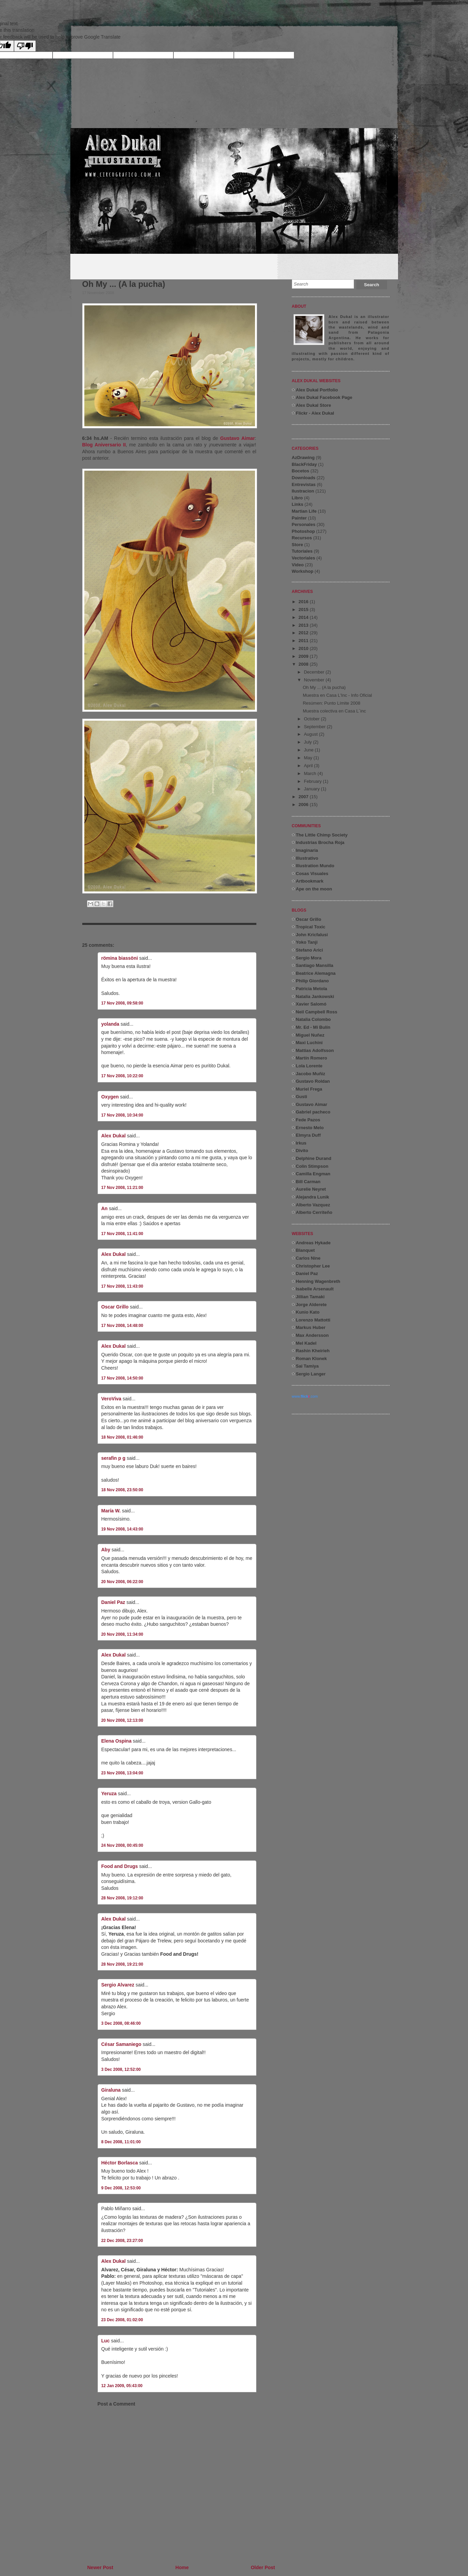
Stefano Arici (309, 950)
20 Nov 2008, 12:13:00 (122, 1720)
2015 (304, 609)
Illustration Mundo (315, 865)
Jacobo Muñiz (310, 1073)
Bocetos (300, 470)
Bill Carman (308, 1181)
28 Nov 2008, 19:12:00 (122, 1898)
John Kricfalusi (312, 934)
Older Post (263, 2567)
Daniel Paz (113, 1602)
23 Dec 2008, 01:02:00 (122, 2319)
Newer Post (100, 2567)
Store (297, 544)
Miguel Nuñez (310, 1035)
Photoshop (303, 531)
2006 (304, 804)
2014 (304, 617)
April (309, 765)
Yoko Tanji (307, 942)
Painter (299, 518)
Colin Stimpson (312, 1166)
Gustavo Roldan (313, 1081)
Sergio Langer (311, 1373)
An (104, 1208)
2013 (304, 625)
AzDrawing (303, 457)
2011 (304, 640)
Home (182, 2567)
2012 (304, 632)
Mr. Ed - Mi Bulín (313, 1027)
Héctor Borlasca (119, 2162)
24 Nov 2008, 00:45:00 (122, 1845)
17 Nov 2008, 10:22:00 (122, 1076)
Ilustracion (303, 491)
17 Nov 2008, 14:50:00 (122, 1378)
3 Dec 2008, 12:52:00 (121, 2069)
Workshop (302, 571)
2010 (304, 648)
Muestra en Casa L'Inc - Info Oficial (337, 695)
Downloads (303, 477)
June (309, 749)
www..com (305, 1396)
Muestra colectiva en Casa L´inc (334, 711)
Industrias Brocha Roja (320, 842)
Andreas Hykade (313, 1242)
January (312, 788)
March (310, 773)
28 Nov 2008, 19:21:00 (122, 1964)
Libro (297, 497)
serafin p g (113, 1458)
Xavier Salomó (311, 1004)
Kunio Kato (308, 1312)
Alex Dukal (113, 1135)
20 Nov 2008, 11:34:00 (122, 1634)
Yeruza (109, 1793)
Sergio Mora (309, 957)
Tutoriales (302, 551)
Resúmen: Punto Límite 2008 (331, 703)
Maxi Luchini (309, 1042)
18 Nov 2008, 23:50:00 (122, 1489)
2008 (304, 664)
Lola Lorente (309, 1065)
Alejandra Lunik (312, 1197)
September (315, 726)
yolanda (110, 1024)
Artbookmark (310, 881)
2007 (304, 796)
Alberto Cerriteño (314, 1212)
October (312, 718)
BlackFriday (304, 464)
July (308, 742)
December (315, 672)
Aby (105, 1549)
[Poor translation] (25, 46)
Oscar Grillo (115, 1307)
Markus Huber (311, 1327)
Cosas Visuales (312, 873)
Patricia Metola (311, 988)
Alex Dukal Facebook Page (324, 397)
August (311, 734)
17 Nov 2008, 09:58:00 (122, 1003)
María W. (111, 1510)
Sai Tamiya (307, 1366)
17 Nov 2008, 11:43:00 (122, 1286)
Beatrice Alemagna (316, 973)
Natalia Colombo (313, 1019)
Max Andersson (312, 1335)
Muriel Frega (309, 1089)
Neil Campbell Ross (316, 1011)
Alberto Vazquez (313, 1204)
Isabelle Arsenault (315, 1288)
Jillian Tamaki (310, 1296)
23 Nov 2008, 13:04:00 (122, 1773)
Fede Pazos (308, 1119)
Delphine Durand (313, 1158)
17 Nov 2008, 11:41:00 (122, 1233)
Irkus (301, 1143)
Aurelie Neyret (311, 1189)
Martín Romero (311, 1058)
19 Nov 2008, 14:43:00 (122, 1529)
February (313, 781)
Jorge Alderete (311, 1304)
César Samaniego (121, 2044)
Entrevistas (304, 484)
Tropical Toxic (310, 926)
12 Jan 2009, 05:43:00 (122, 2385)
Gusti (301, 1096)
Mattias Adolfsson (315, 1050)
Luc (105, 2340)
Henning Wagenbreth (318, 1281)
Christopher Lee (313, 1266)
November (315, 679)
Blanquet (305, 1250)
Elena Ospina (116, 1741)
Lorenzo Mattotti (313, 1319)
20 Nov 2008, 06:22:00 (122, 1581)
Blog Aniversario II (104, 444)
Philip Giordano (312, 980)
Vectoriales (303, 557)
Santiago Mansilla (315, 965)
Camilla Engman (313, 1173)
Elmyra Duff (308, 1135)
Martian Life (304, 511)
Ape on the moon (314, 888)
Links (297, 504)
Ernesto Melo (310, 1127)
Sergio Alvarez (117, 1985)
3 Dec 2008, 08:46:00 (121, 2023)
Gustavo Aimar (237, 438)
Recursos (302, 537)
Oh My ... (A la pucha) (123, 284)
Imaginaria (307, 850)
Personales (303, 524)
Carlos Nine (308, 1258)
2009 (304, 656)
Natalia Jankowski (315, 996)
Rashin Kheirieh (313, 1350)
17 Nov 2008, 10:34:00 (122, 1115)
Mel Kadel (306, 1343)
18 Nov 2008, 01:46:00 (122, 1437)
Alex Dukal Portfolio (317, 389)
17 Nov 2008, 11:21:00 (122, 1187)
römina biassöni (119, 958)
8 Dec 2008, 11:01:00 (121, 2141)
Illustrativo (307, 858)
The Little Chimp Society (322, 834)
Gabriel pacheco (313, 1111)
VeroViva (111, 1398)
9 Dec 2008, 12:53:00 (121, 2188)
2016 (304, 601)
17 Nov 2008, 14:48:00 (122, 1325)
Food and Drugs (119, 1866)
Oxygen (110, 1096)
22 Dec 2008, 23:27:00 (122, 2240)
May (308, 757)
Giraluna (111, 2090)
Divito (302, 1150)
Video (298, 564)
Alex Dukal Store (313, 405)
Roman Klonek (311, 1358)
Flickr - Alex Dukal (315, 413)
